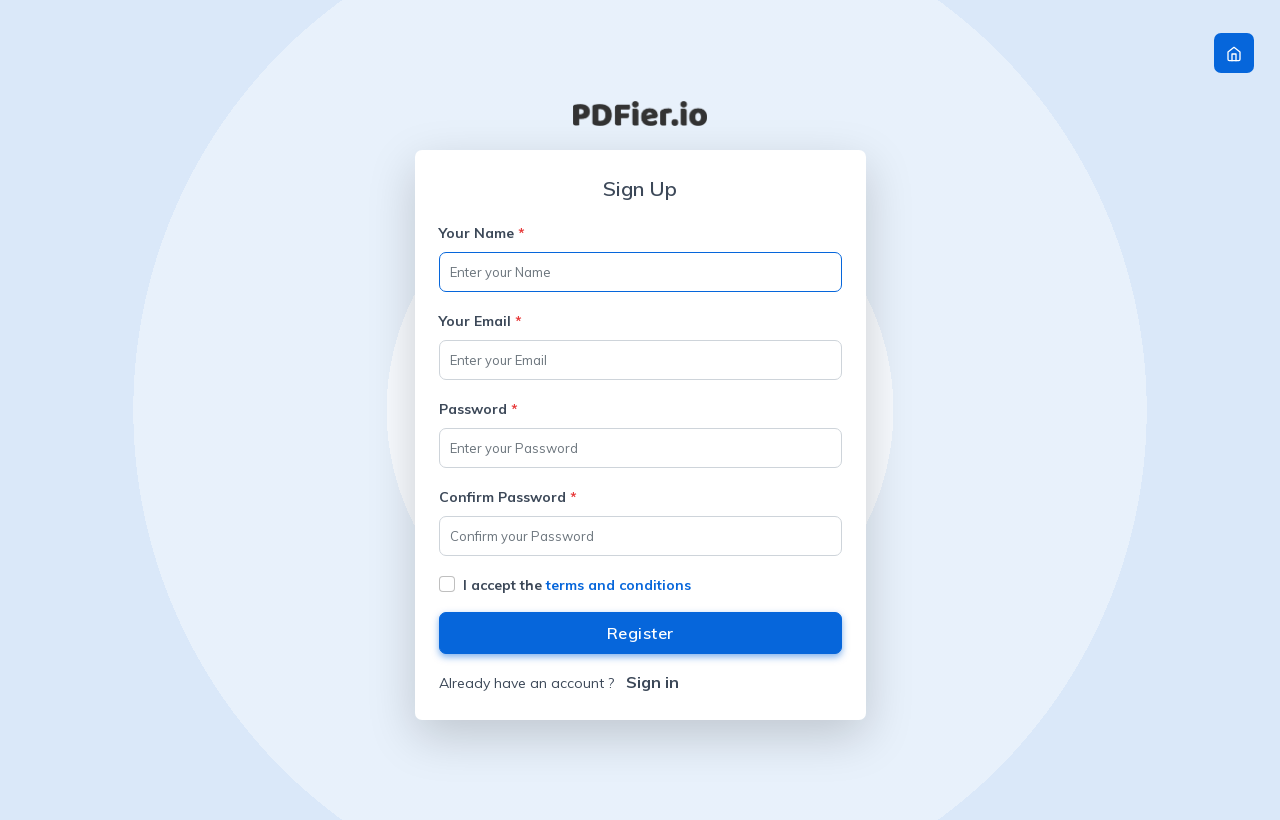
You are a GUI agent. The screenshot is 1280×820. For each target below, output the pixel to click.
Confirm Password (508, 497)
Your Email (480, 321)
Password (478, 409)
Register (640, 633)
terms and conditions (618, 585)
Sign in (652, 682)
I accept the (577, 585)
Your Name (482, 233)
